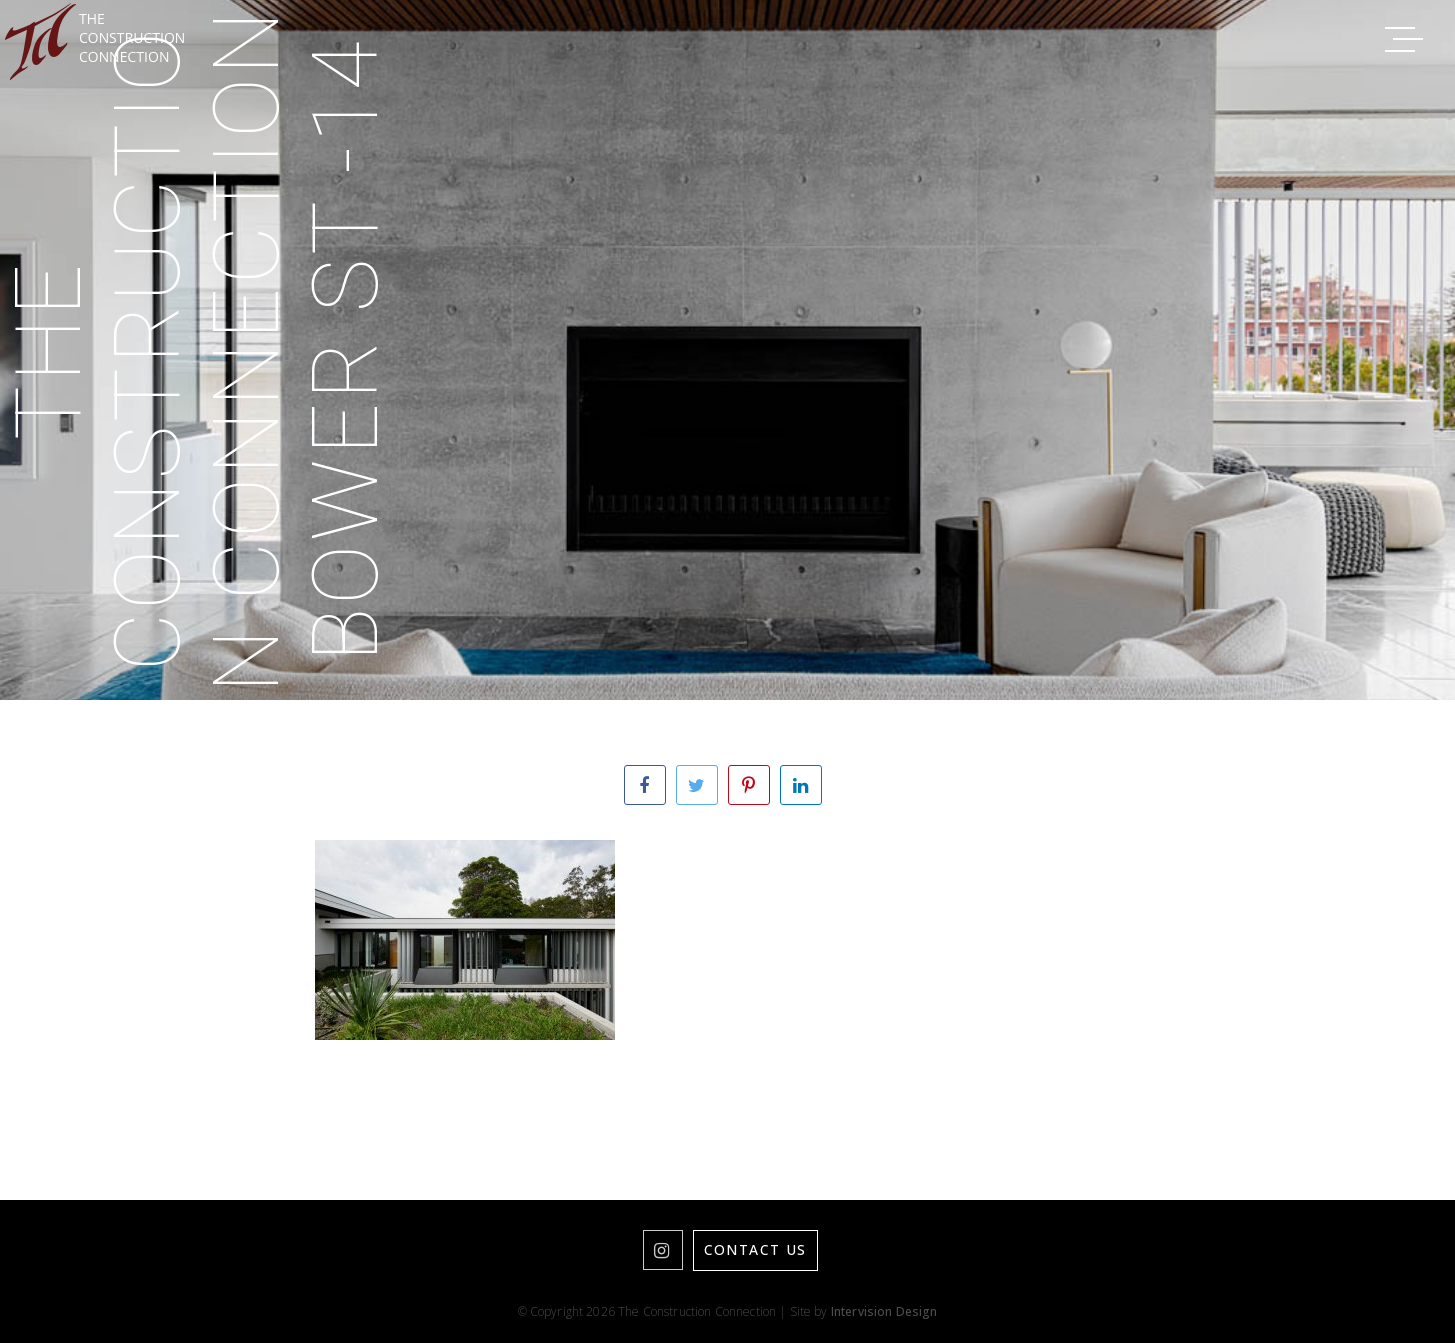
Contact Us (755, 1249)
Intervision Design (884, 1311)
